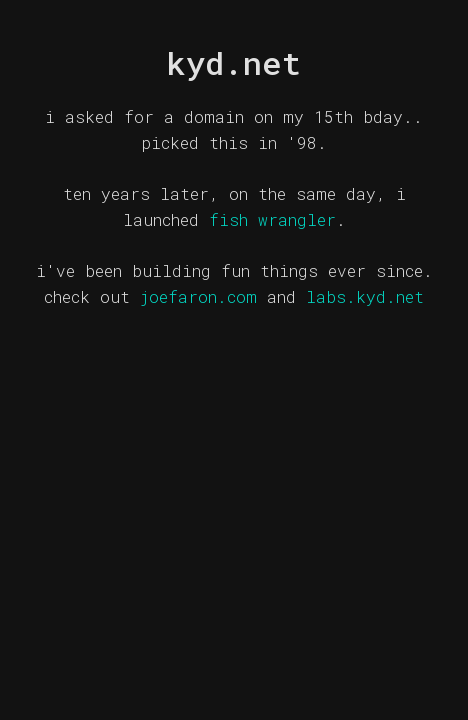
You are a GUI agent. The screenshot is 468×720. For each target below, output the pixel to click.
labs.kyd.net (365, 296)
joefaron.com (198, 296)
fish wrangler (272, 219)
